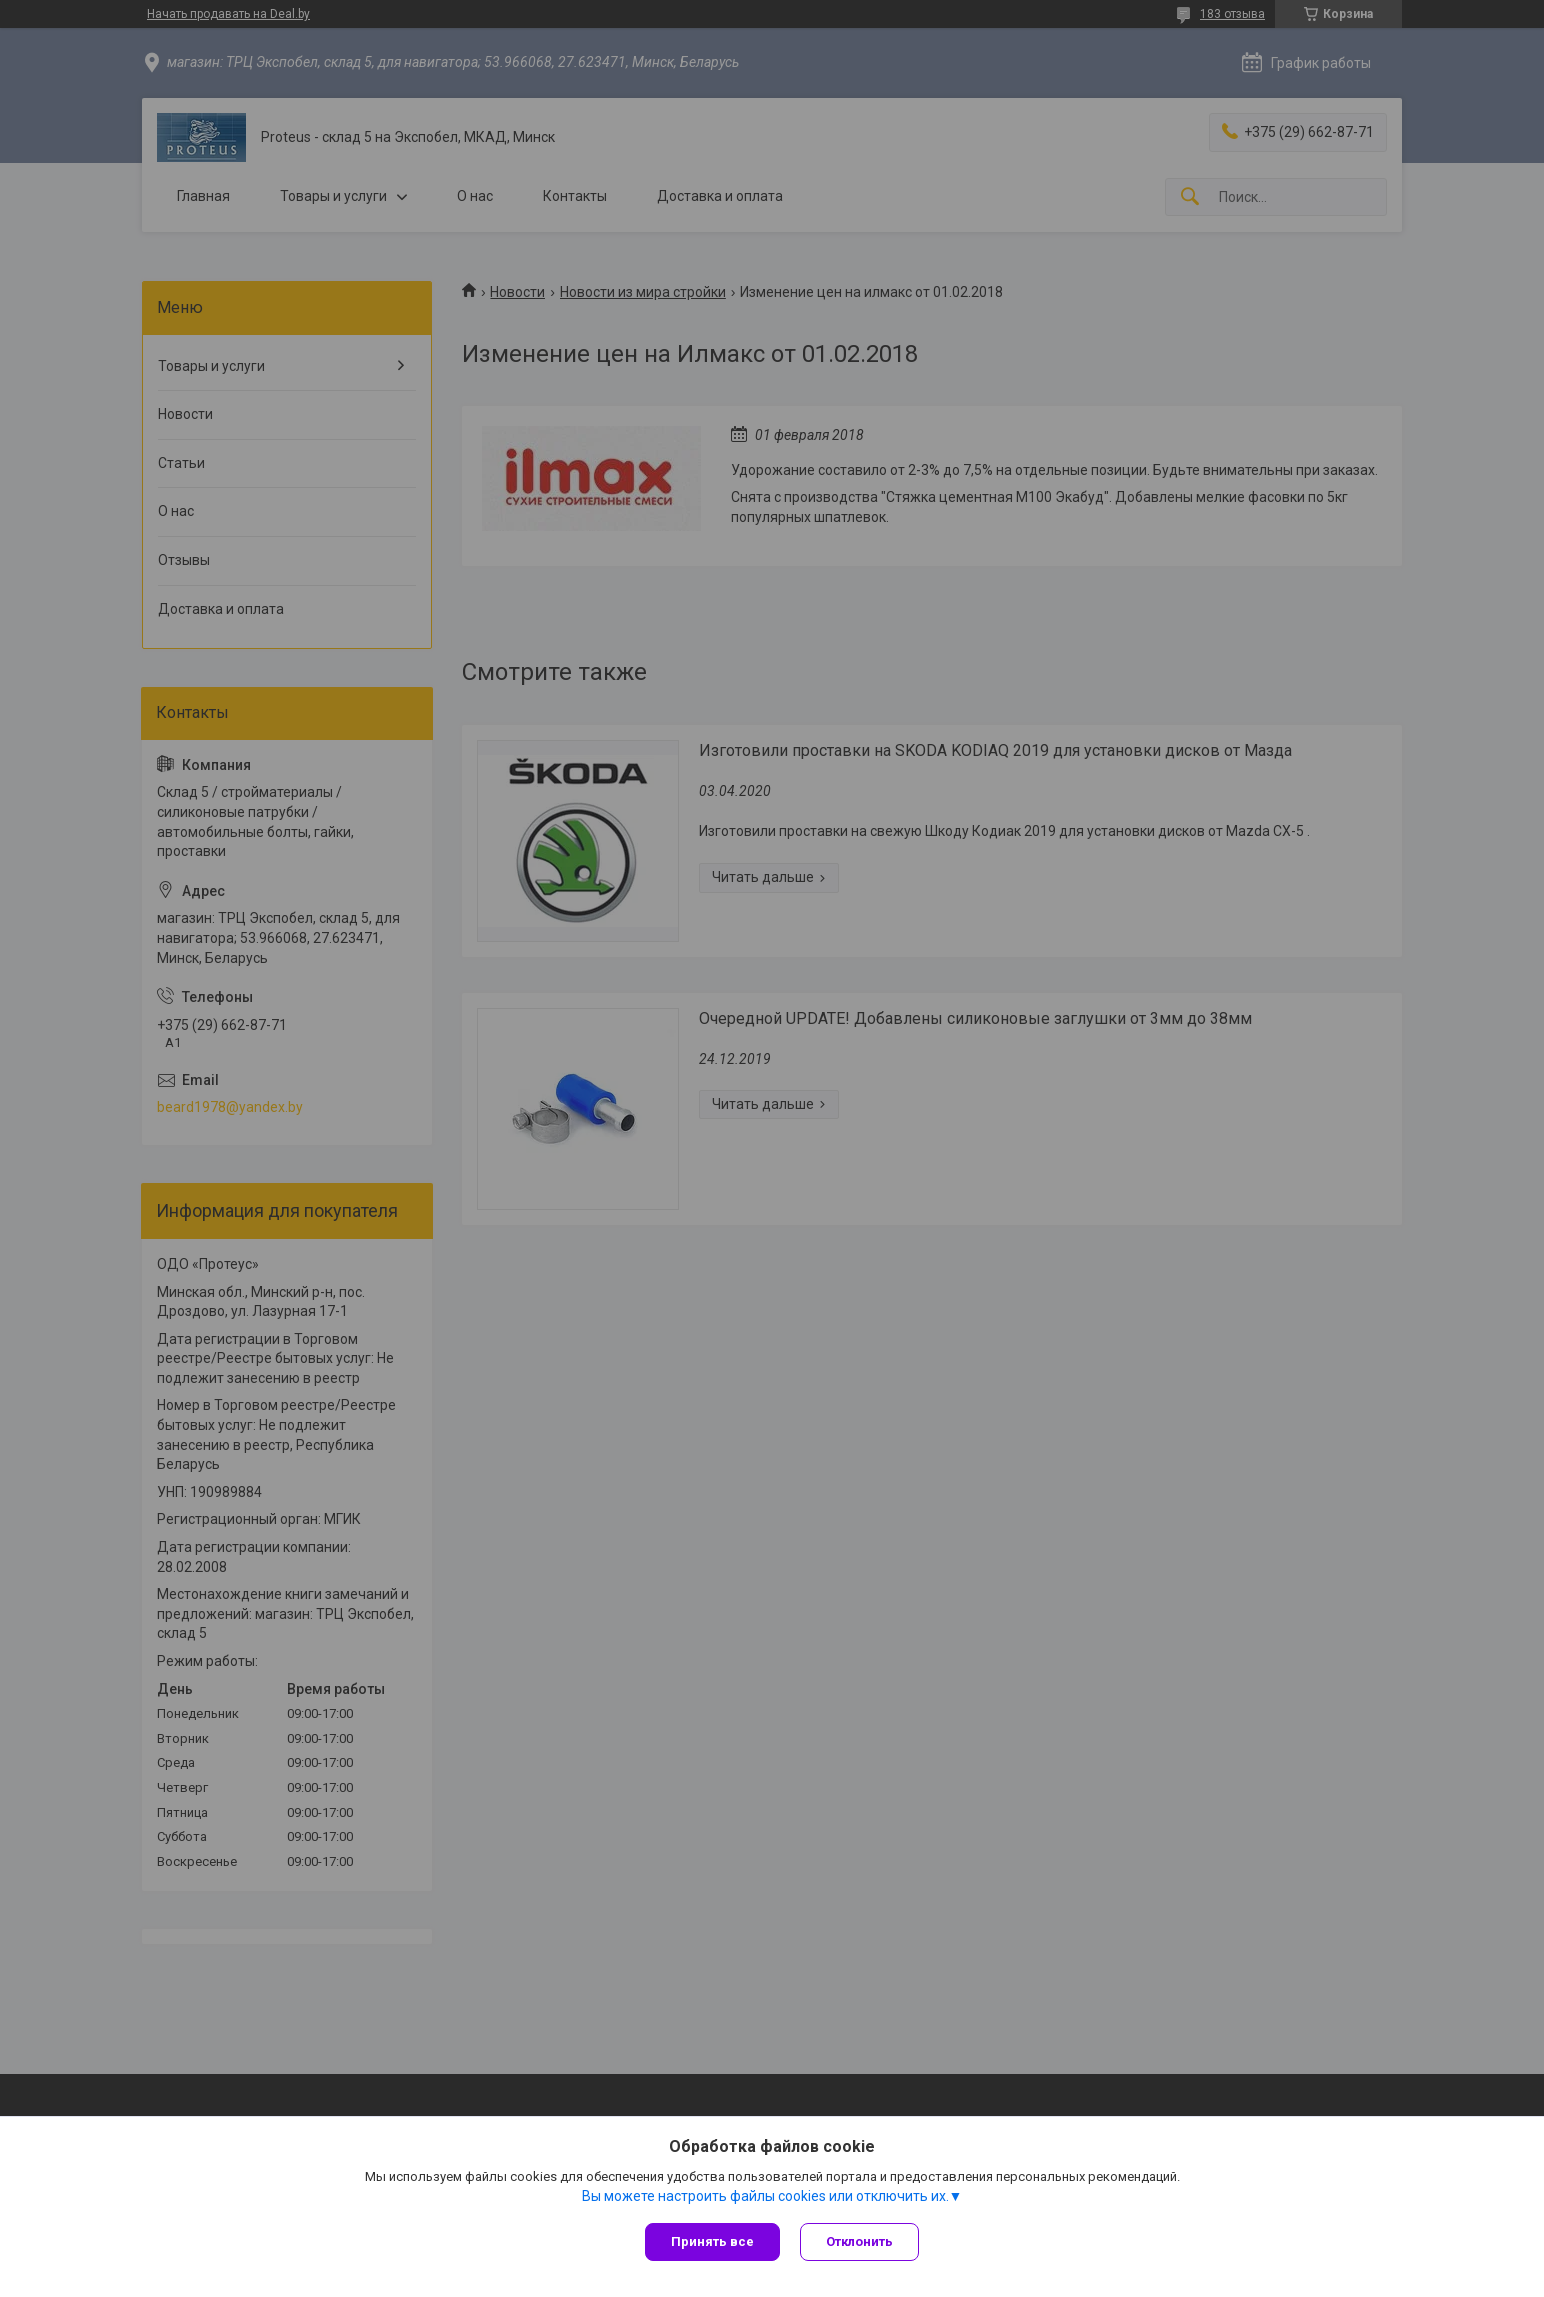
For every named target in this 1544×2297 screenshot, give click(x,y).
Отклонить (859, 2241)
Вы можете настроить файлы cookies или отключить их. (765, 2196)
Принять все (712, 2241)
